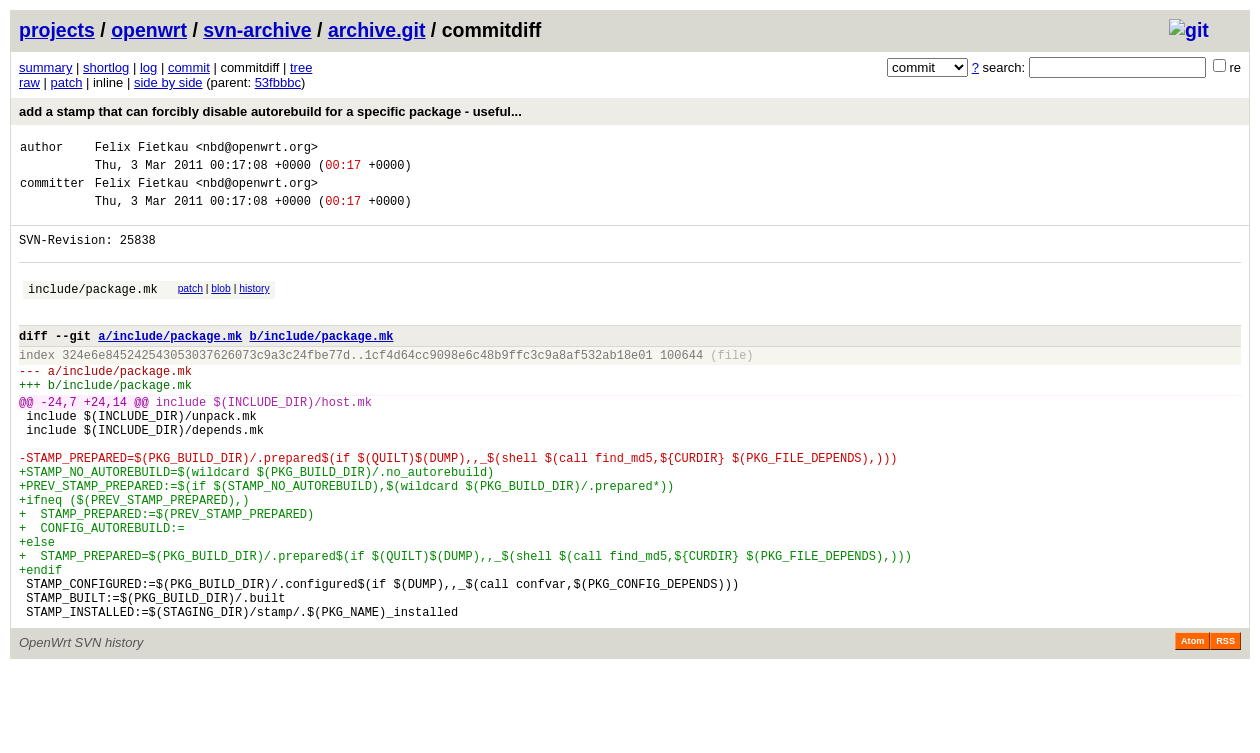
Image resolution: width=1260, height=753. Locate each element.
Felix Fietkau (142, 149)
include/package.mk (93, 309)
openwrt (149, 30)
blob (221, 306)
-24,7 (59, 440)
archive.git (377, 30)
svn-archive (257, 30)
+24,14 (105, 440)
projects (57, 30)
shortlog (106, 67)
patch (67, 82)
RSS (1225, 725)
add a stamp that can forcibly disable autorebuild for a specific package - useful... (270, 111)
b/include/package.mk (321, 362)
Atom (1192, 725)
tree (301, 67)
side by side (168, 82)
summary (45, 67)
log (148, 67)
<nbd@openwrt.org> (257, 149)
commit (189, 67)
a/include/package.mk (170, 362)
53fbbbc (278, 82)
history (254, 306)
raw (29, 82)
